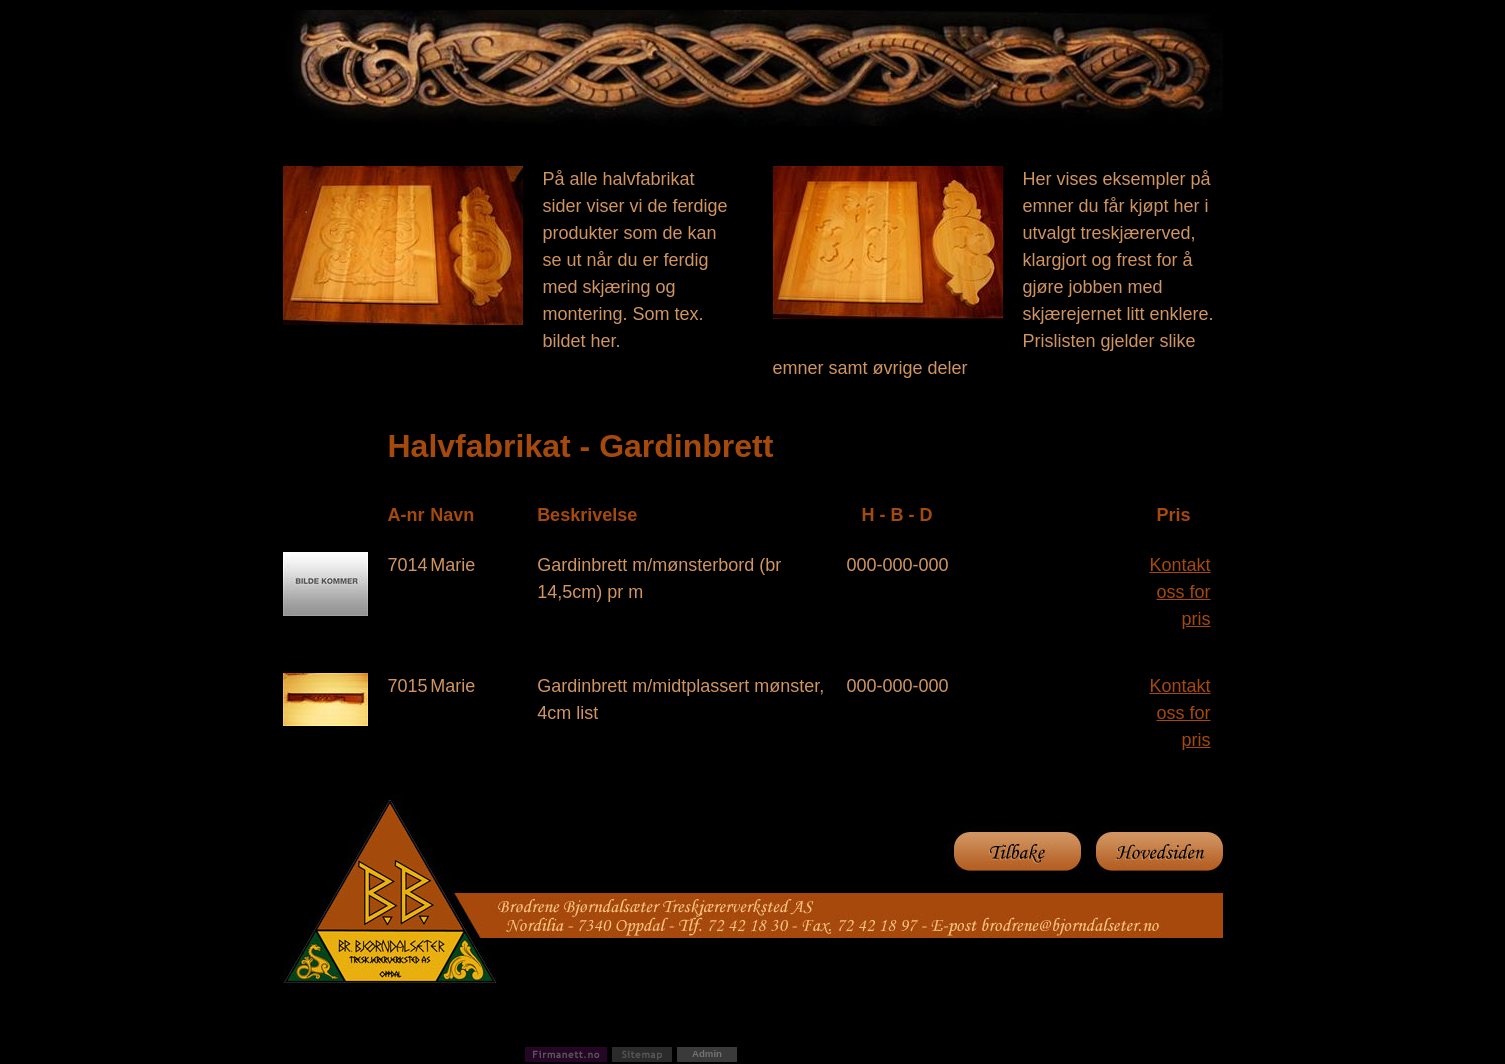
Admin (707, 1053)
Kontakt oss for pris (1179, 592)
